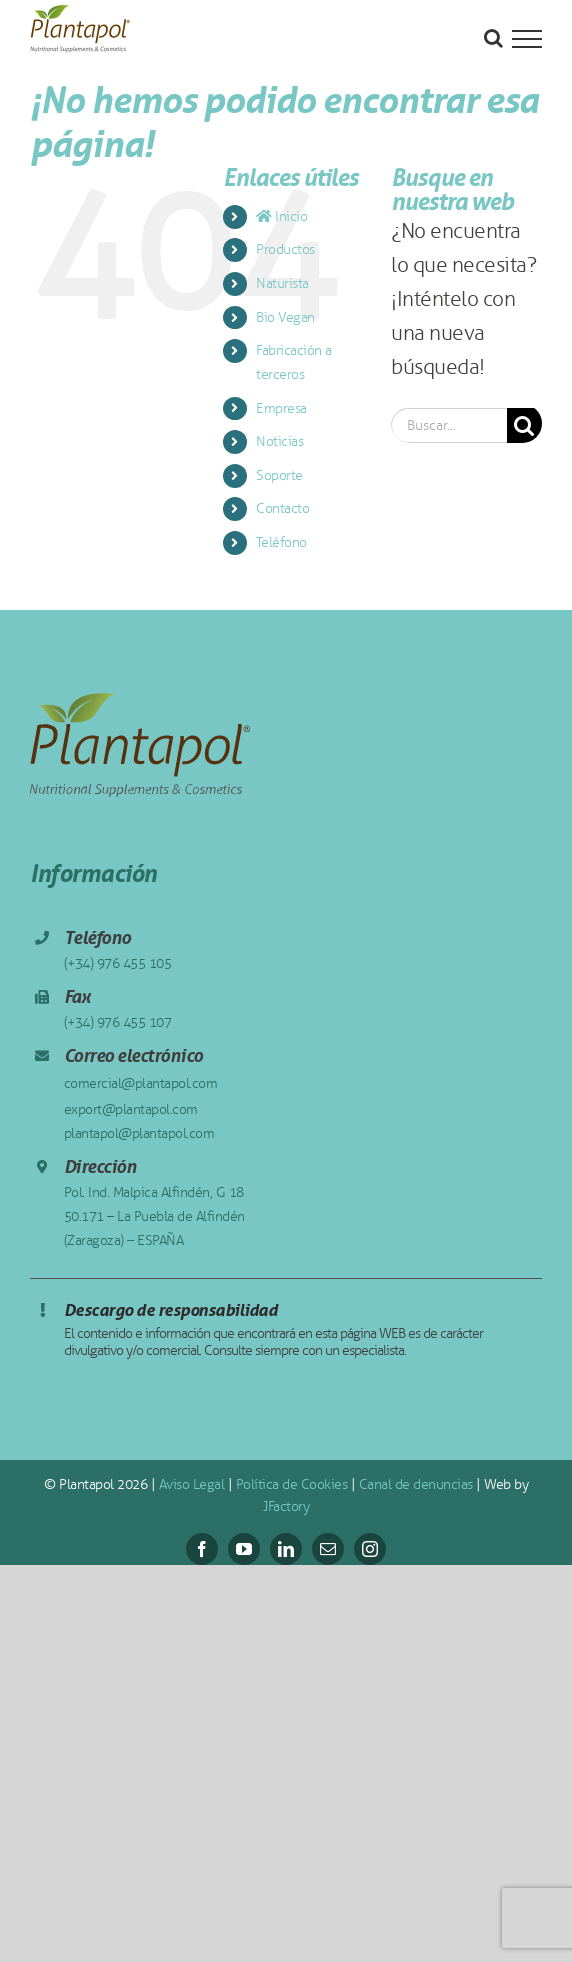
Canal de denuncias (416, 1484)
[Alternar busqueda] (493, 38)
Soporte (279, 475)
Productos (285, 249)
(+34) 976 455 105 (118, 963)
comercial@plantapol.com (141, 1083)
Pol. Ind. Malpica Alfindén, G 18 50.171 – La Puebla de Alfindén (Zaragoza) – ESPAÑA (154, 1216)
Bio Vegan (285, 317)
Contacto (282, 508)
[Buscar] (524, 425)
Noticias (279, 441)
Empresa (281, 408)
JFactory (286, 1506)
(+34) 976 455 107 (118, 1022)
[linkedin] (286, 1549)
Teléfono (281, 542)
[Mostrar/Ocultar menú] (527, 39)
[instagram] (370, 1549)
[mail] (328, 1549)
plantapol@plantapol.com (139, 1133)
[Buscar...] (449, 425)
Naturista (282, 283)
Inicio (281, 216)
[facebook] (202, 1549)
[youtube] (244, 1549)
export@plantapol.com (131, 1109)
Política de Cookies (292, 1484)
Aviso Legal (192, 1484)
